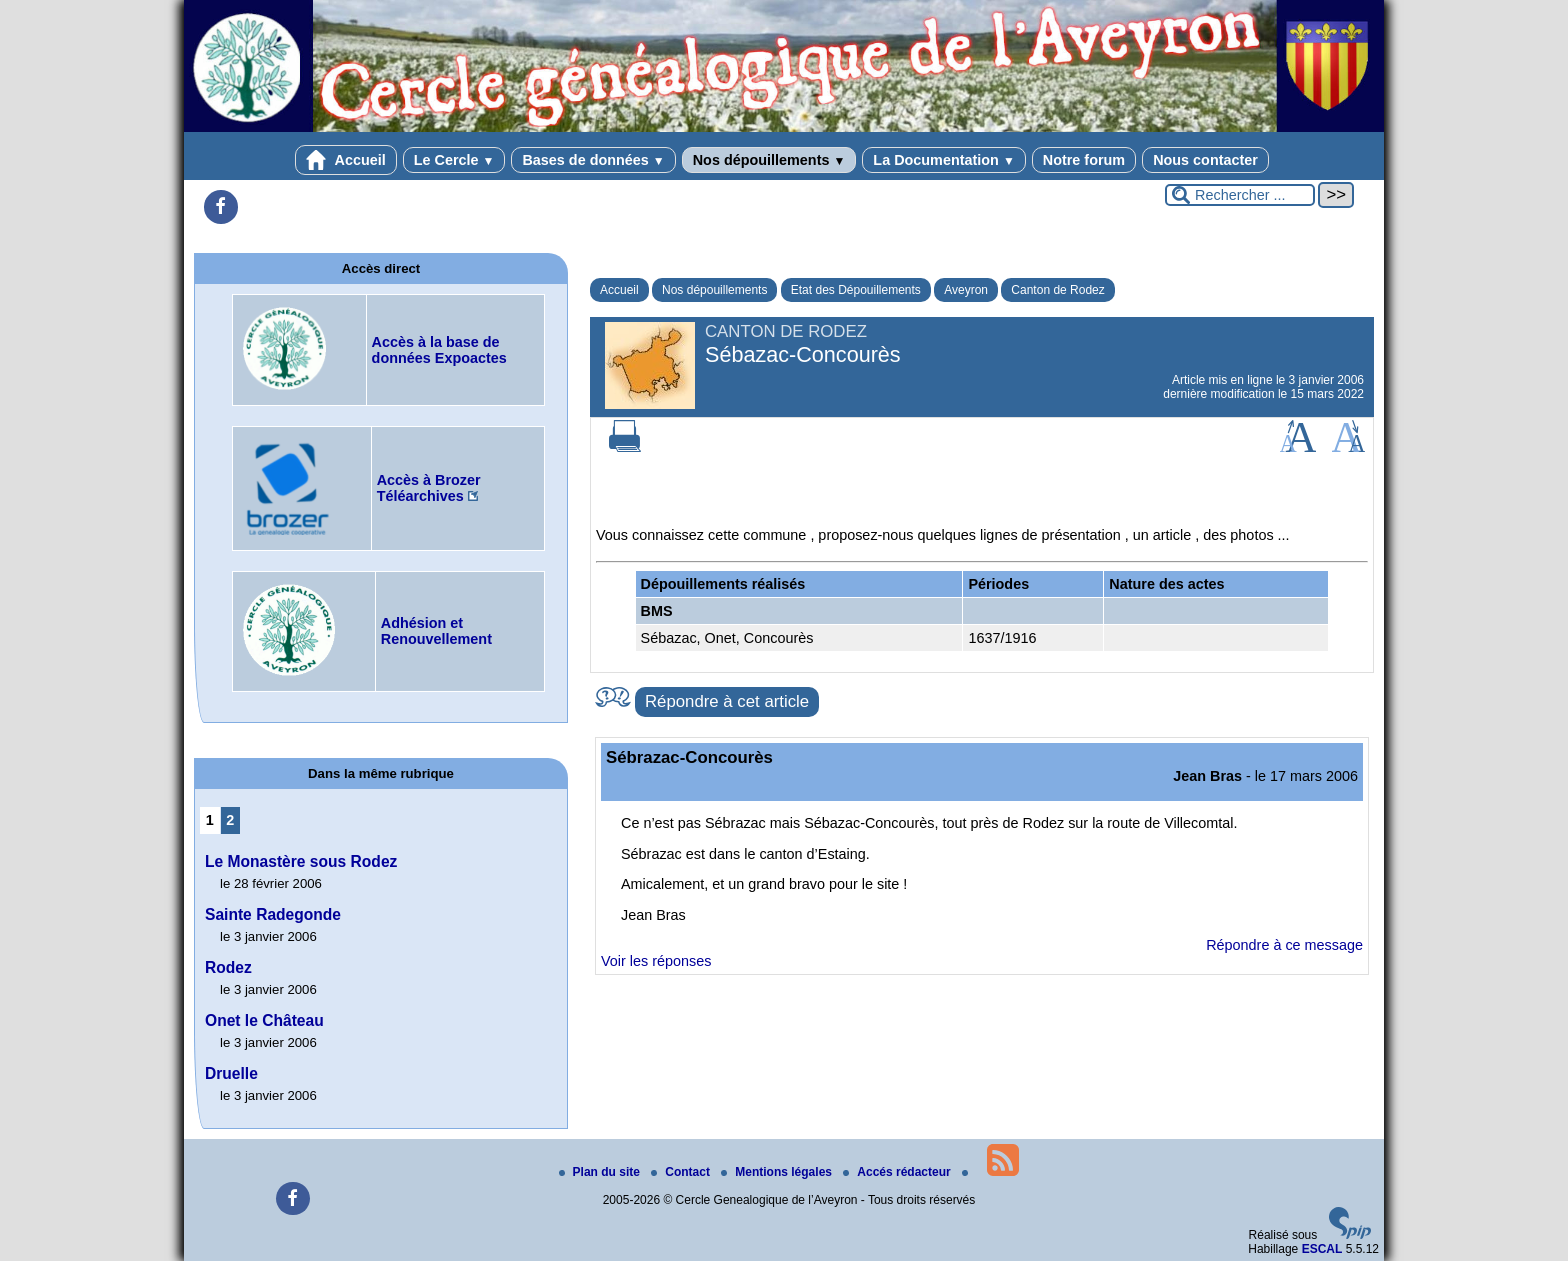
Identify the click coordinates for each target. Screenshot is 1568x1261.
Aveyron (966, 290)
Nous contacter (1205, 160)
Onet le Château (264, 1020)
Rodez (228, 967)
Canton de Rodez (1057, 290)
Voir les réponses (656, 961)
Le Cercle (454, 160)
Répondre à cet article (727, 701)
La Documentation (943, 160)
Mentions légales (778, 1172)
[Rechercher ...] (1240, 195)
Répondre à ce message (1284, 945)
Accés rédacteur (898, 1172)
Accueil (346, 160)
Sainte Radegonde (273, 914)
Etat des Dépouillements (856, 290)
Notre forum (1084, 160)
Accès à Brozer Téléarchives (429, 488)
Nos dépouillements (769, 160)
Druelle (231, 1073)
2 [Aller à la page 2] (230, 820)
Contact (682, 1172)
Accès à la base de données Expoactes (439, 350)
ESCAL (1322, 1249)
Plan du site (601, 1172)
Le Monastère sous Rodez (301, 861)
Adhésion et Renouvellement (436, 631)
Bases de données (593, 160)
